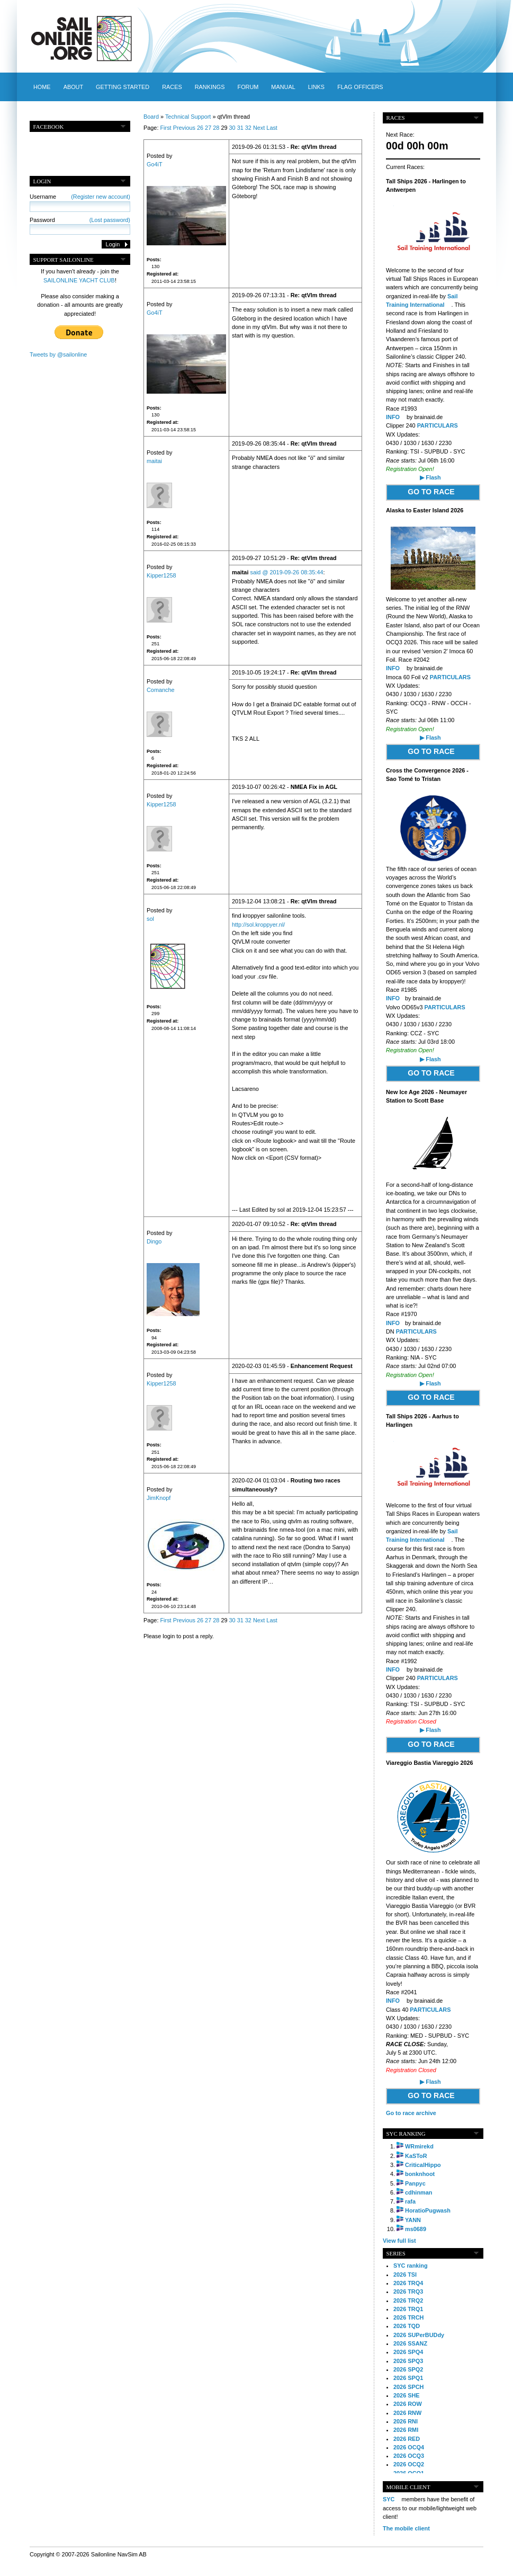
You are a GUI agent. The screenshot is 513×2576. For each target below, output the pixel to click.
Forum (247, 87)
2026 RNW (407, 2413)
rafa (410, 2201)
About (73, 87)
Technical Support (188, 116)
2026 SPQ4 (408, 2352)
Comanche (161, 690)
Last (271, 128)
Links (316, 87)
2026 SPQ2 (408, 2369)
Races (172, 87)
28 (216, 128)
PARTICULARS (437, 425)
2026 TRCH (408, 2317)
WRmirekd (419, 2146)
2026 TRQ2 (408, 2300)
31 (240, 128)
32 (248, 128)
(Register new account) (100, 196)
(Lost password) (109, 220)
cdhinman (418, 2192)
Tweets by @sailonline (58, 354)
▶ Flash (430, 477)
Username (80, 196)
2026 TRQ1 (408, 2309)
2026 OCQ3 (408, 2456)
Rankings (210, 87)
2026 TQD (406, 2326)
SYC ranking (410, 2265)
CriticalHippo (423, 2165)
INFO (393, 417)
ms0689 (415, 2229)
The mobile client (406, 2528)
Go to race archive (411, 2113)
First (165, 128)
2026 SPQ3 (408, 2361)
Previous (184, 128)
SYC (388, 2499)
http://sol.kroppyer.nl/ (258, 924)
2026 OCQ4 (408, 2447)
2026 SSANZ (410, 2343)
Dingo (154, 1241)
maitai (154, 461)
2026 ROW (407, 2404)
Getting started (122, 87)
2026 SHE (406, 2395)
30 (232, 128)
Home (42, 87)
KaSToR (416, 2156)
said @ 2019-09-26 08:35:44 (286, 572)
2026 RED (406, 2439)
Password (80, 220)
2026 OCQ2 (408, 2464)
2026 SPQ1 (408, 2378)
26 (200, 128)
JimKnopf (158, 1498)
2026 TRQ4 (408, 2283)
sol (150, 919)
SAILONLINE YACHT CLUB (79, 280)
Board (151, 116)
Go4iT (155, 164)
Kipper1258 (161, 575)
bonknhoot (420, 2174)
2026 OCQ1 (408, 2473)
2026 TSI (405, 2274)
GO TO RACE (431, 491)
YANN (413, 2220)
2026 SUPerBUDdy (418, 2335)
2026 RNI (405, 2421)
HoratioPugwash (428, 2210)
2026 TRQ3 (408, 2291)
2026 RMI (405, 2430)
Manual (283, 87)
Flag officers (360, 87)
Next (259, 128)
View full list (399, 2240)
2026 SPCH (408, 2387)
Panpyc (415, 2183)
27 (208, 128)
